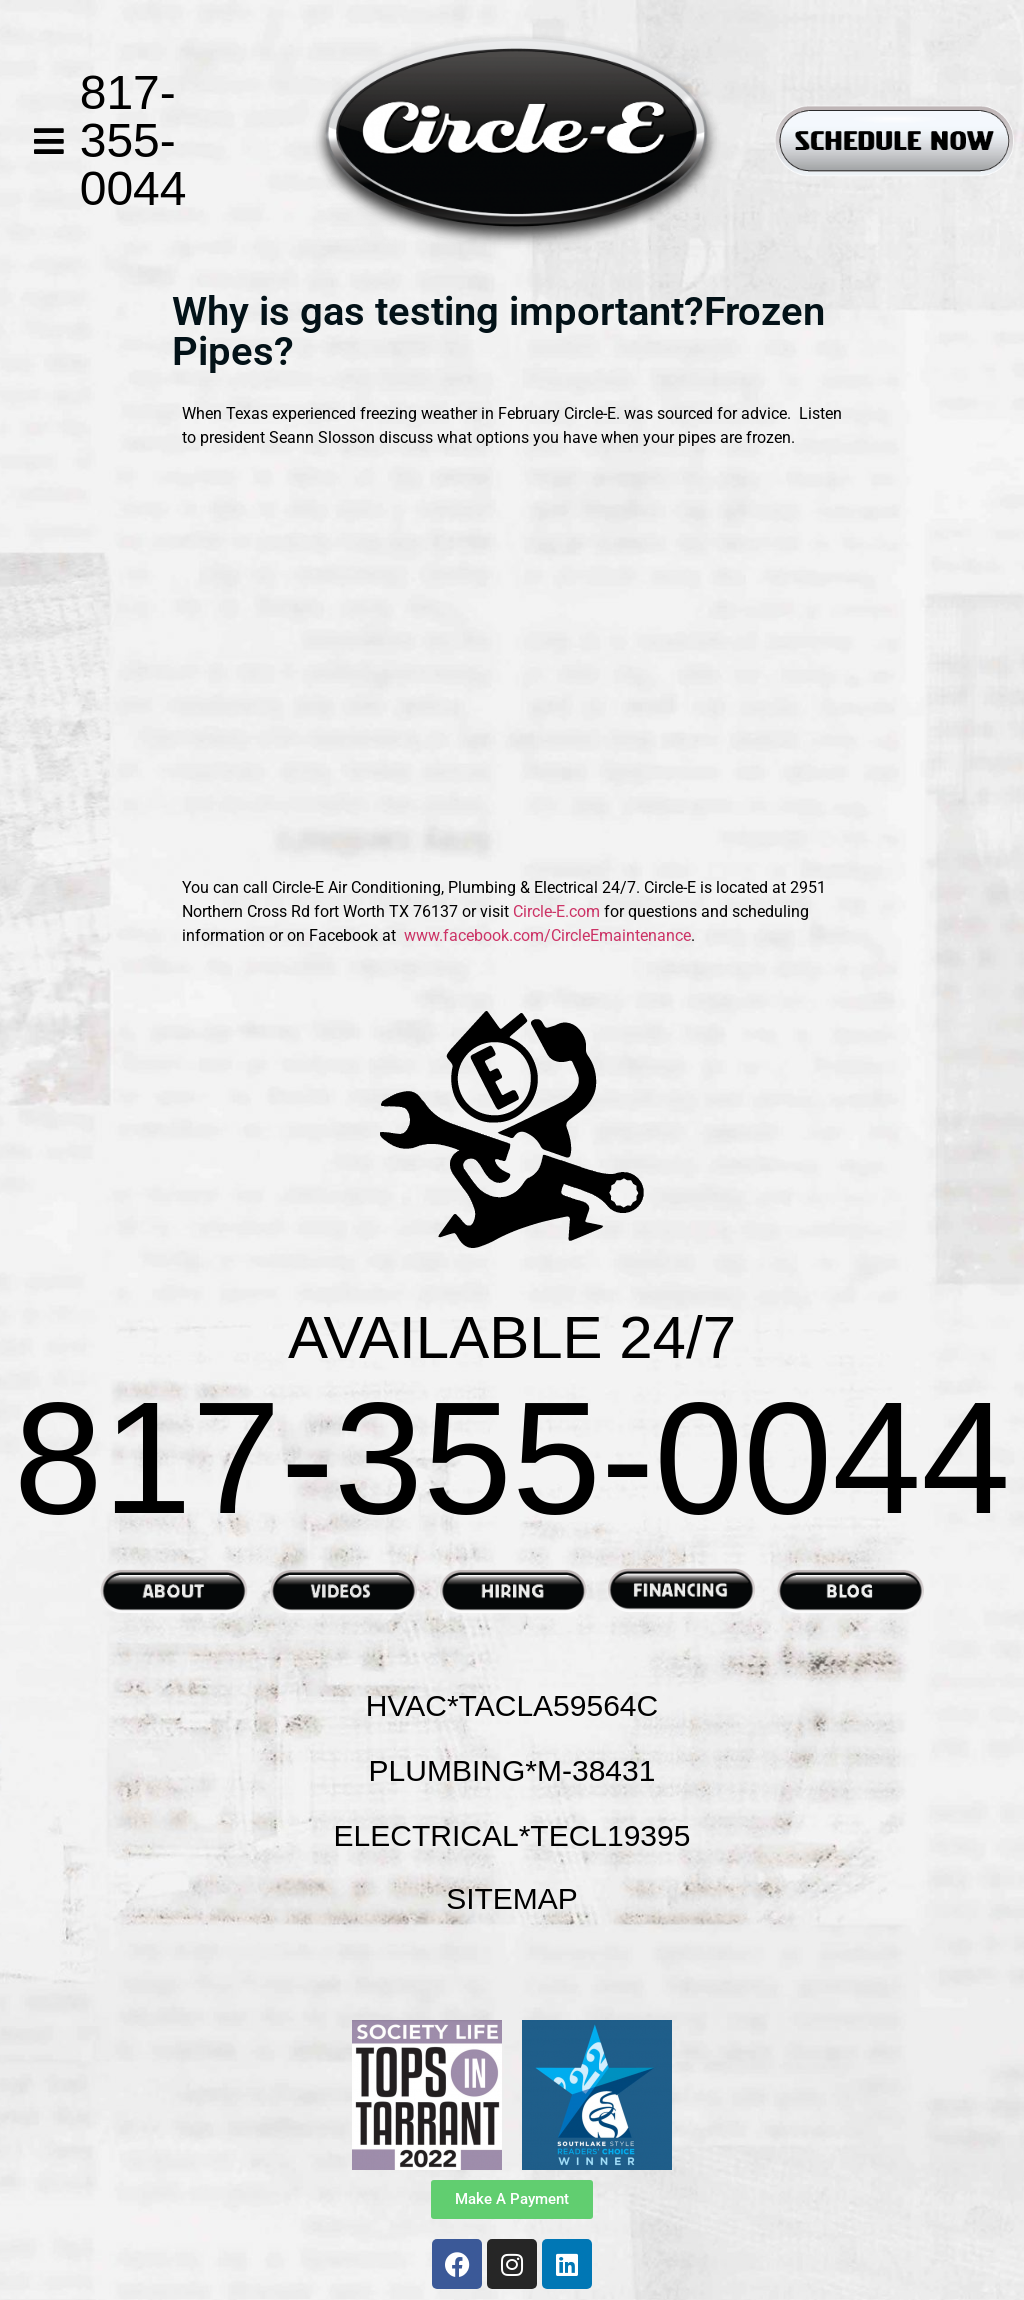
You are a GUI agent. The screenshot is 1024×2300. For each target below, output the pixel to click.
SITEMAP (512, 1898)
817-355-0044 (133, 140)
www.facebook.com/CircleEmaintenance (547, 935)
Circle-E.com (558, 911)
